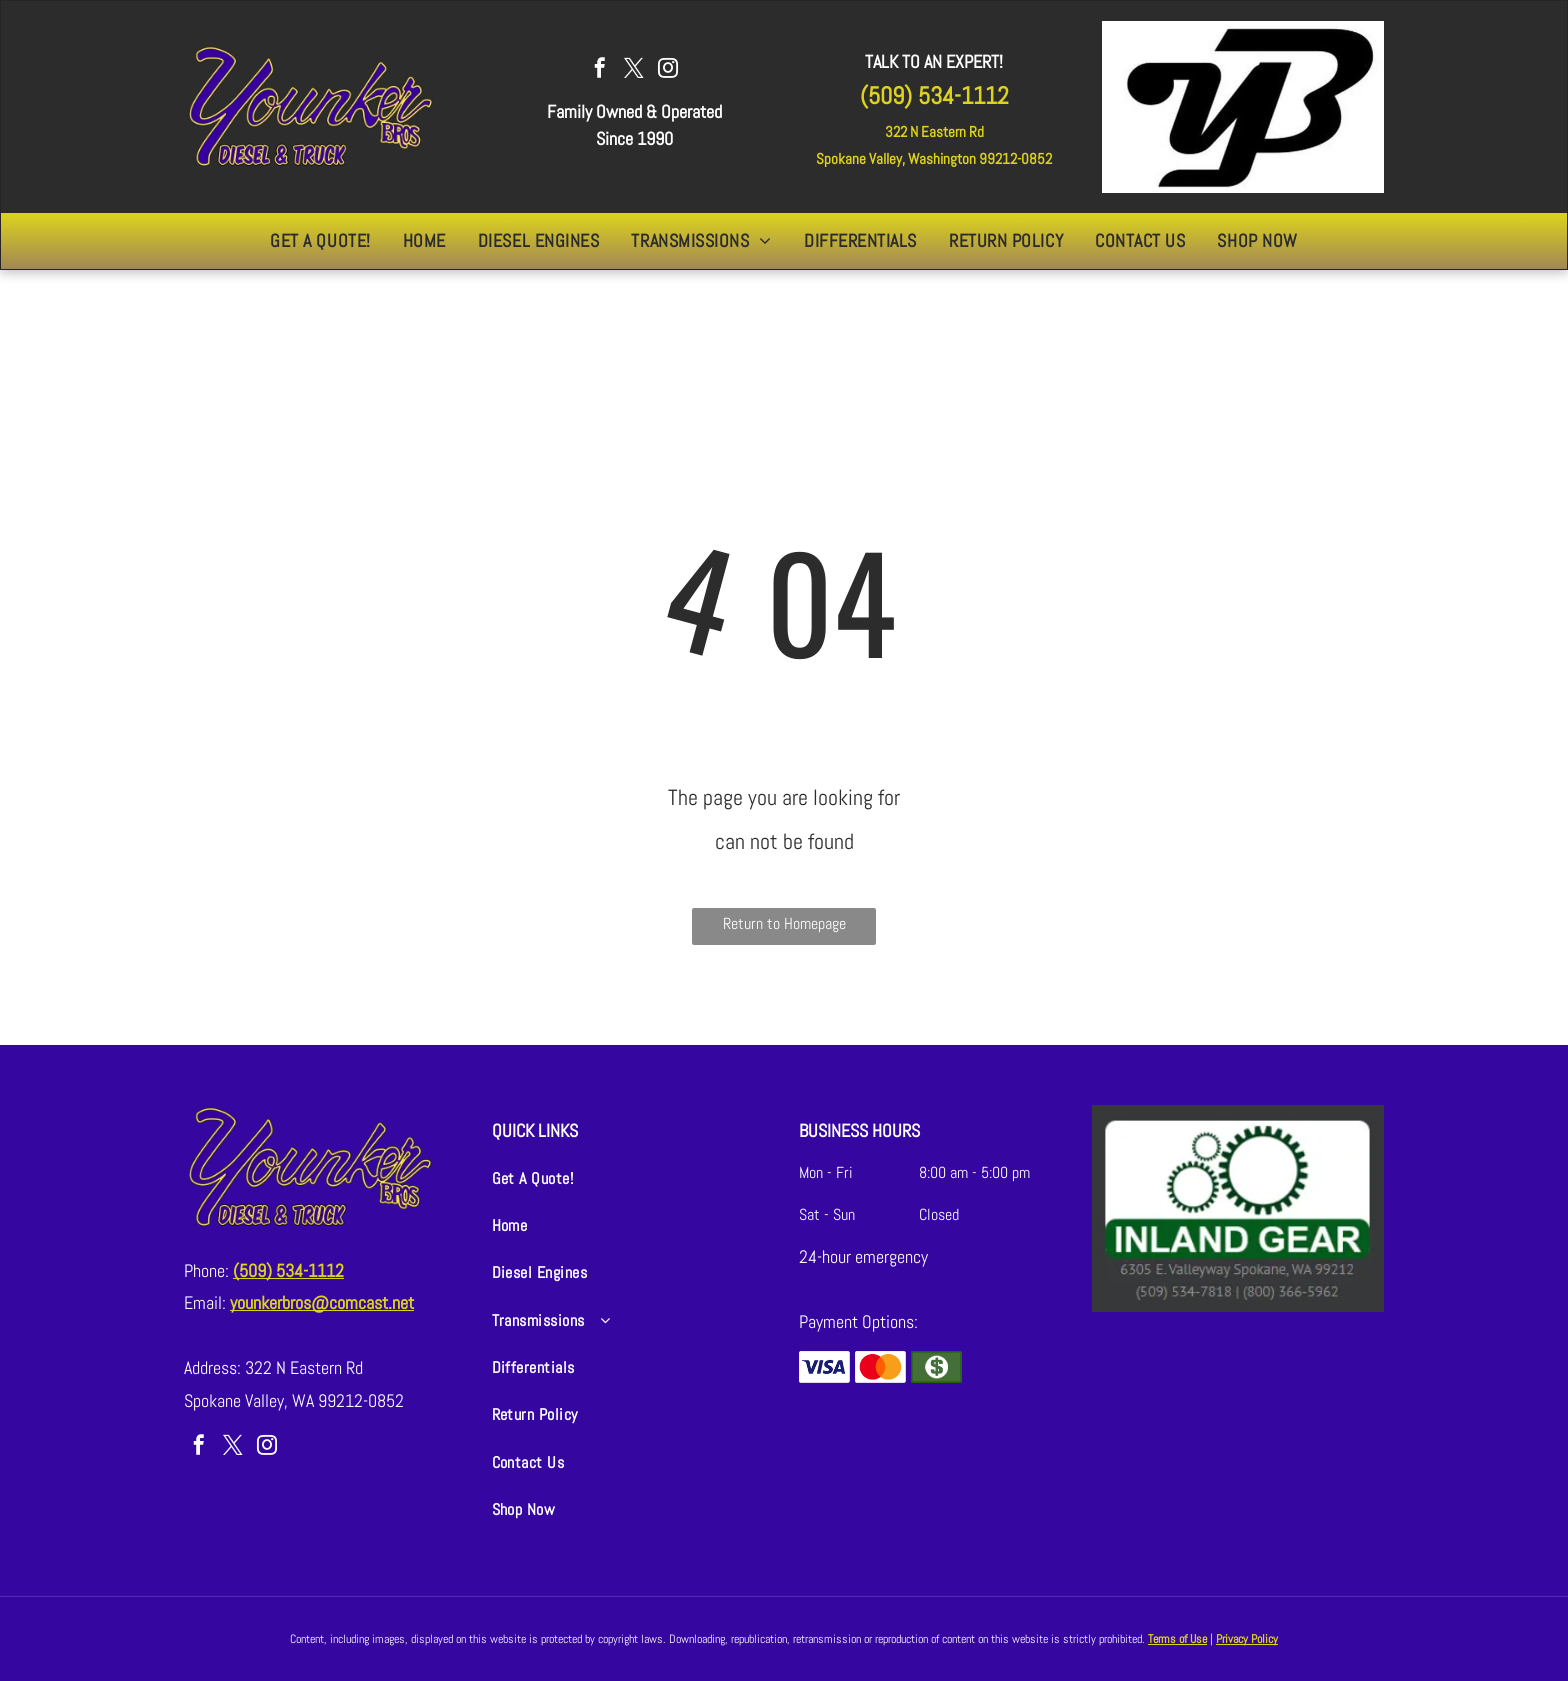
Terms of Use (1177, 1639)
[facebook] (600, 70)
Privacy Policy (1247, 1639)
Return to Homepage (784, 923)
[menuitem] (320, 241)
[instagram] (668, 70)
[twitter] (634, 70)
